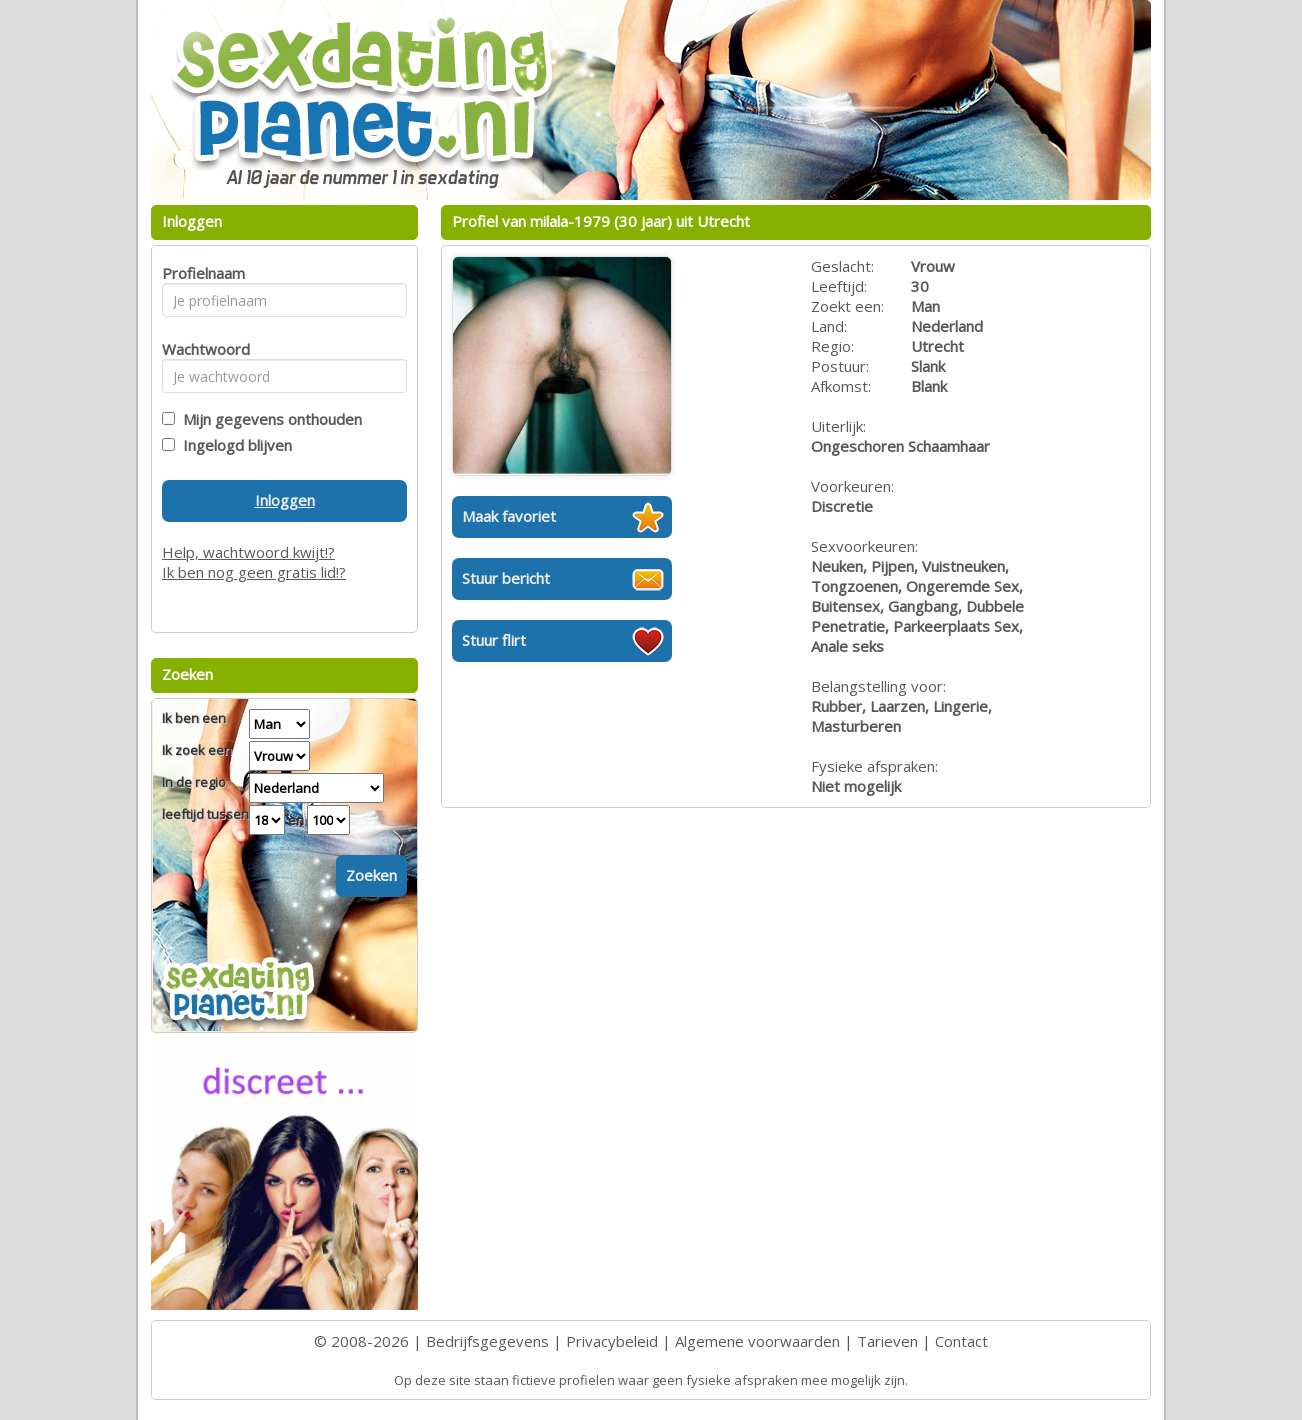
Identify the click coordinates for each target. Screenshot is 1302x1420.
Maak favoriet (509, 516)
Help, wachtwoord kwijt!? (248, 552)
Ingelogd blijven (233, 445)
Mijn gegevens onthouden (268, 419)
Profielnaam (200, 273)
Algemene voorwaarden (757, 1341)
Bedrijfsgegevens (487, 1341)
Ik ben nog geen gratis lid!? (254, 572)
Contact (961, 1341)
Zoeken (371, 875)
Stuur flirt (494, 640)
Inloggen (285, 500)
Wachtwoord (200, 349)
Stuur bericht (506, 578)
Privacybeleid (612, 1341)
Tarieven (887, 1341)
